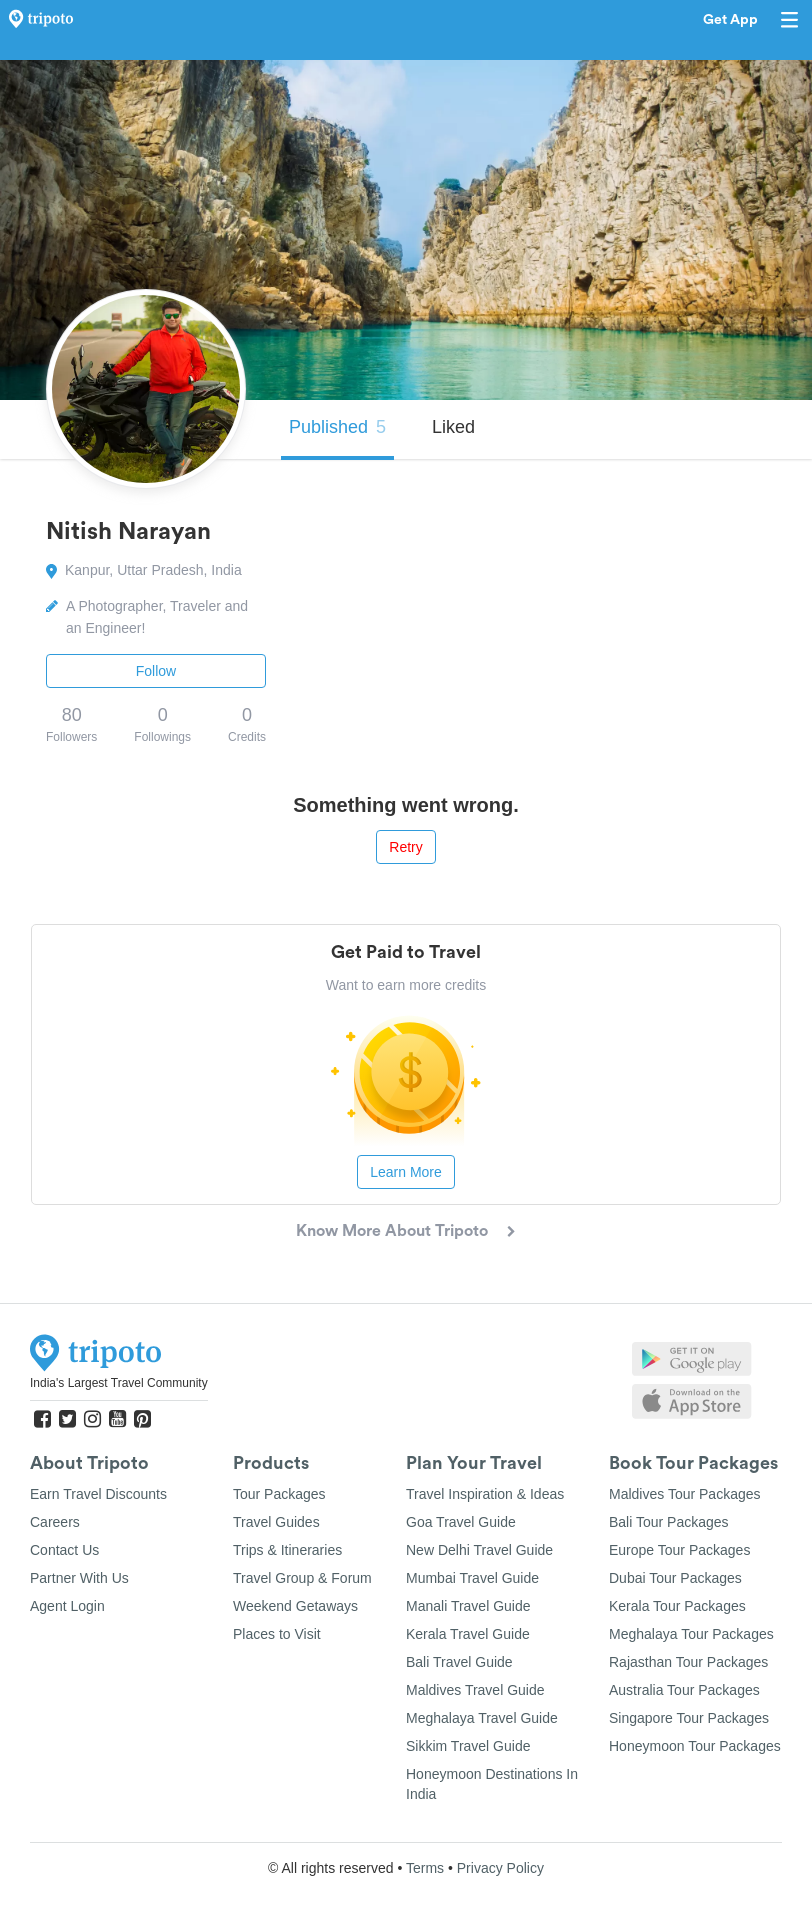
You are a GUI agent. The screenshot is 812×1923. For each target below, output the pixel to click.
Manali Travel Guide (468, 1606)
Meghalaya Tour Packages (691, 1634)
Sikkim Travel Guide (468, 1746)
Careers (55, 1522)
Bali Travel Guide (459, 1662)
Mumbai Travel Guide (472, 1578)
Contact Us (64, 1550)
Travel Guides (276, 1522)
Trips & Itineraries (287, 1550)
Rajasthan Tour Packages (688, 1662)
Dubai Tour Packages (675, 1578)
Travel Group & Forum (302, 1578)
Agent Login (67, 1606)
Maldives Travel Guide (475, 1690)
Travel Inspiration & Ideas (485, 1494)
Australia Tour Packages (684, 1690)
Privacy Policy (500, 1868)
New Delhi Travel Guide (479, 1550)
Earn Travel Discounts (98, 1494)
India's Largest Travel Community (119, 1383)
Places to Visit (277, 1634)
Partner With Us (79, 1578)
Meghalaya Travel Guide (482, 1718)
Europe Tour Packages (679, 1550)
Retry (405, 847)
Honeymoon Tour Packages (695, 1746)
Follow (156, 671)
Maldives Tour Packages (684, 1494)
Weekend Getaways (295, 1606)
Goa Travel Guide (461, 1522)
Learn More (406, 1172)
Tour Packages (279, 1494)
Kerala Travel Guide (468, 1634)
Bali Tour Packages (669, 1522)
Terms (425, 1868)
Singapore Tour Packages (689, 1718)
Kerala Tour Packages (677, 1606)
